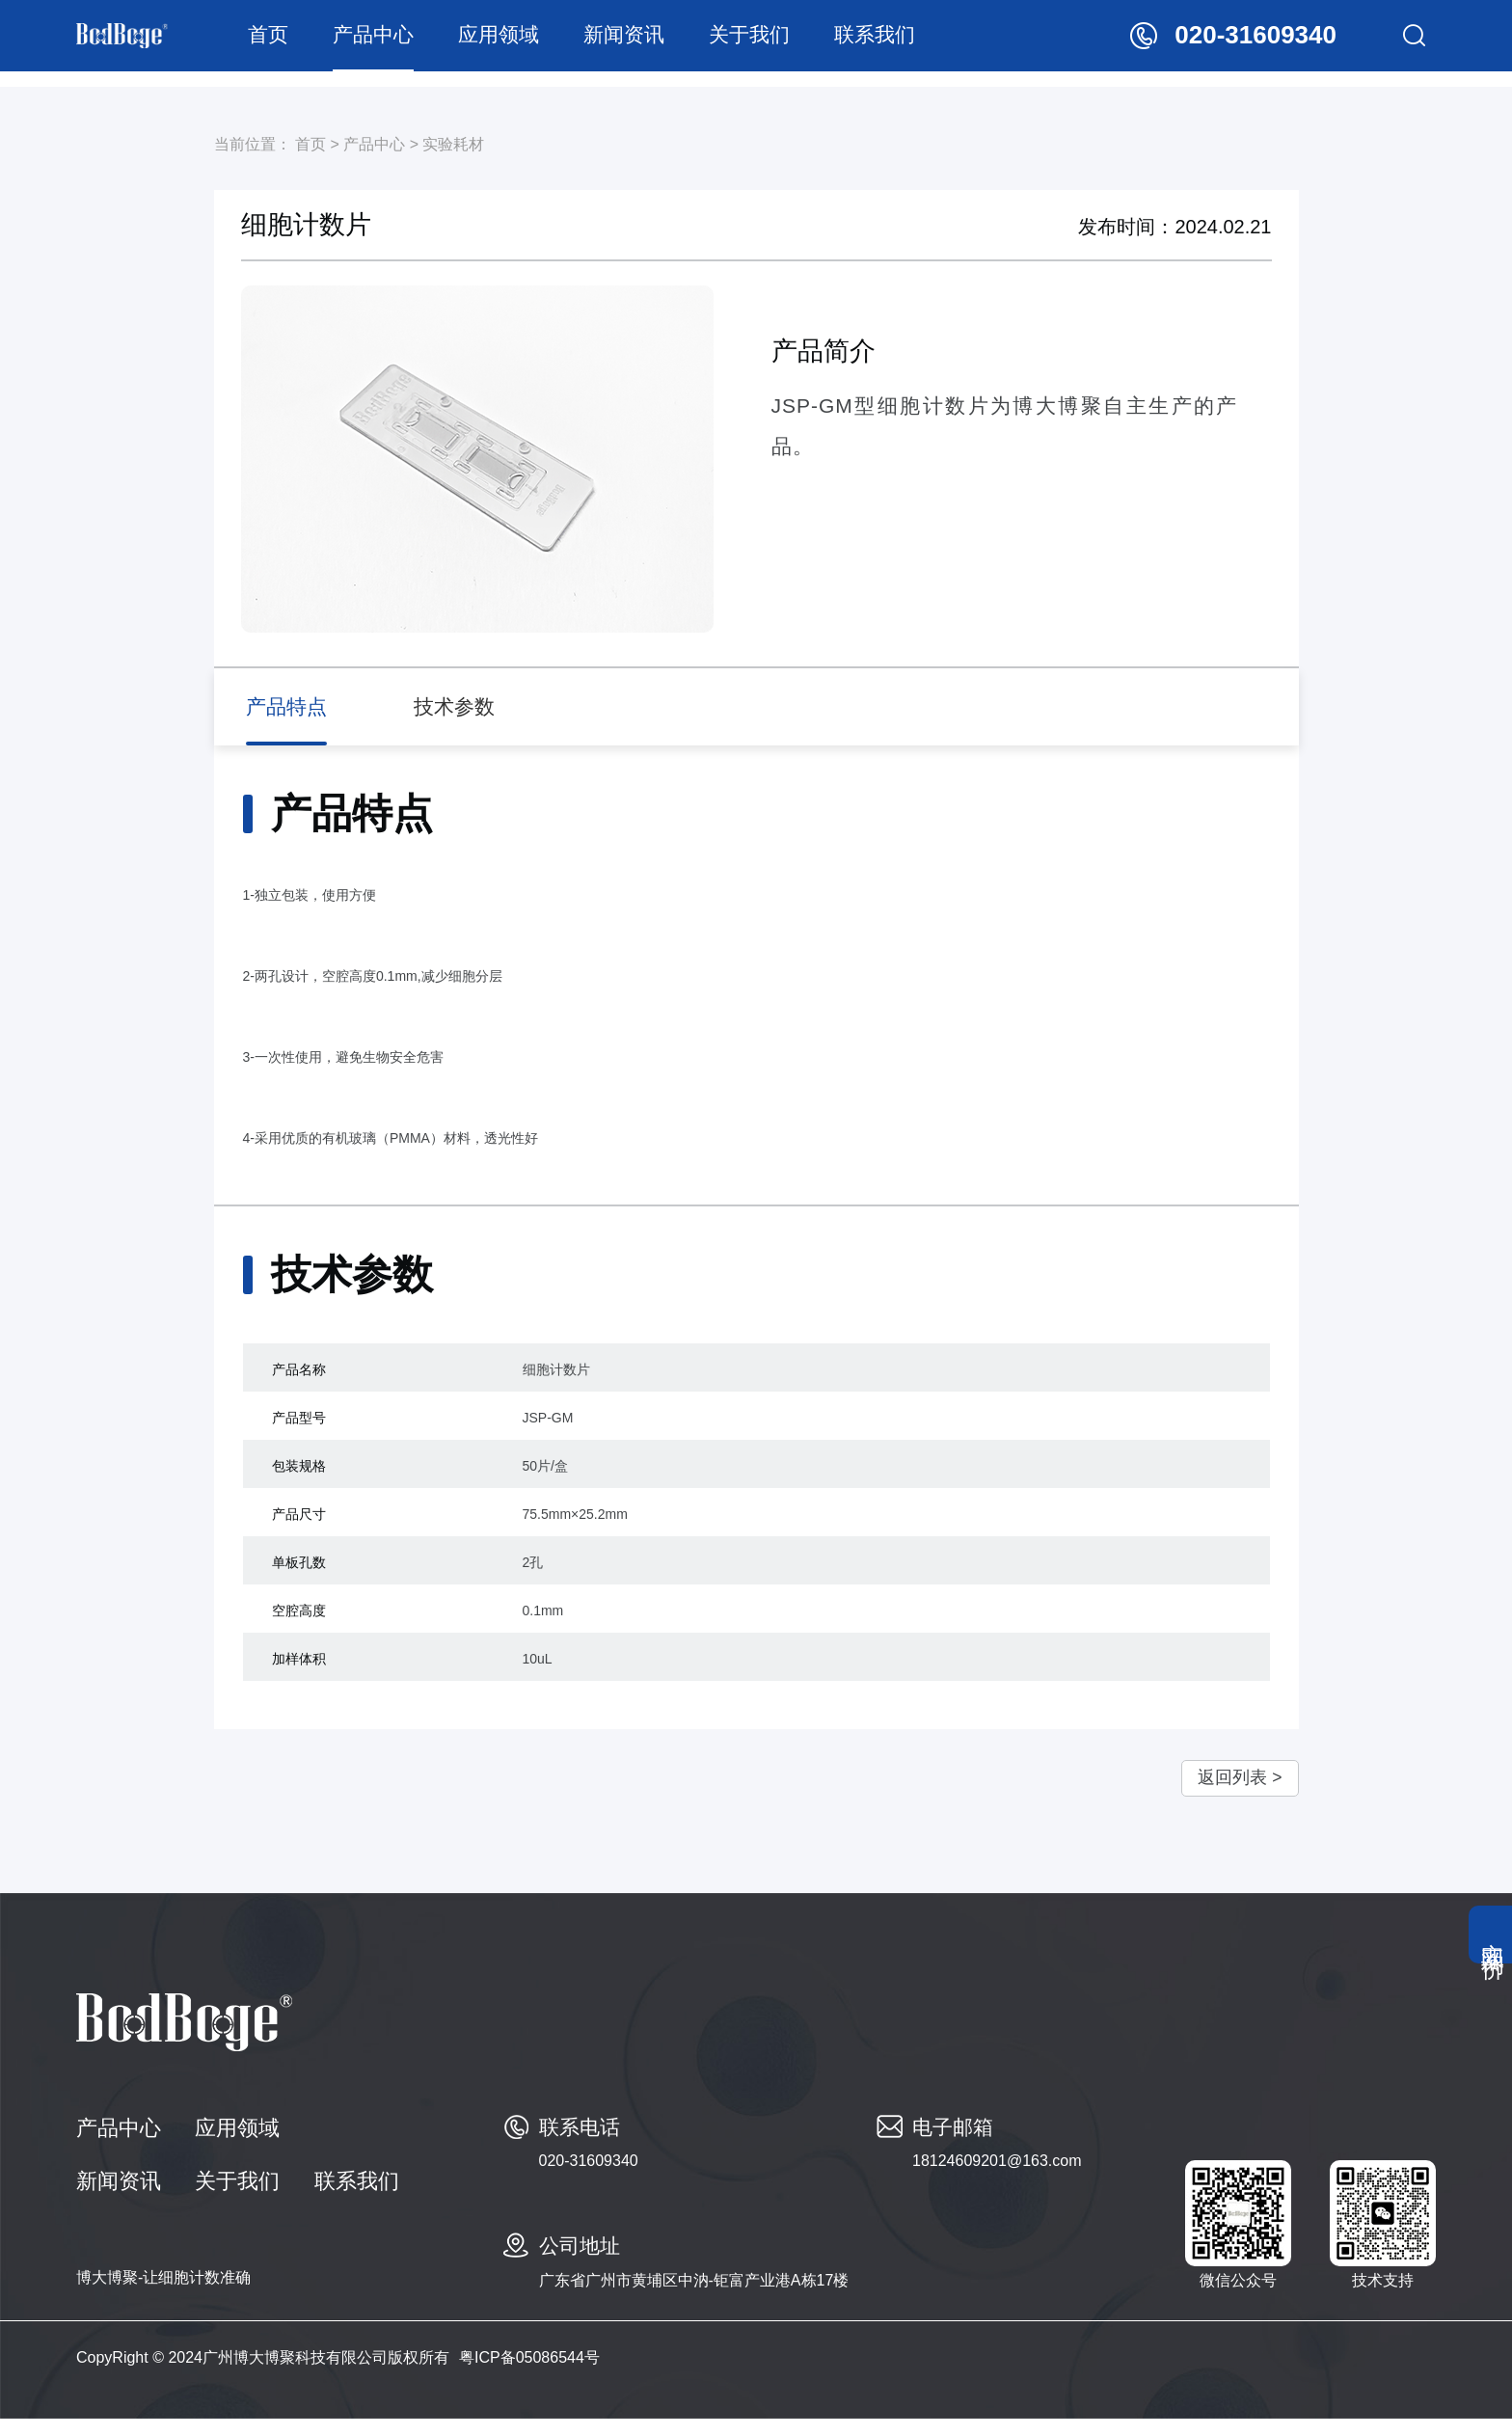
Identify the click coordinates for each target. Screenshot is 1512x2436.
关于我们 (773, 43)
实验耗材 (453, 144)
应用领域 (522, 43)
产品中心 (397, 43)
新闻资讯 (648, 43)
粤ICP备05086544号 (529, 2375)
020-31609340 (588, 2178)
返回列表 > (1225, 1793)
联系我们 (898, 43)
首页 (292, 43)
